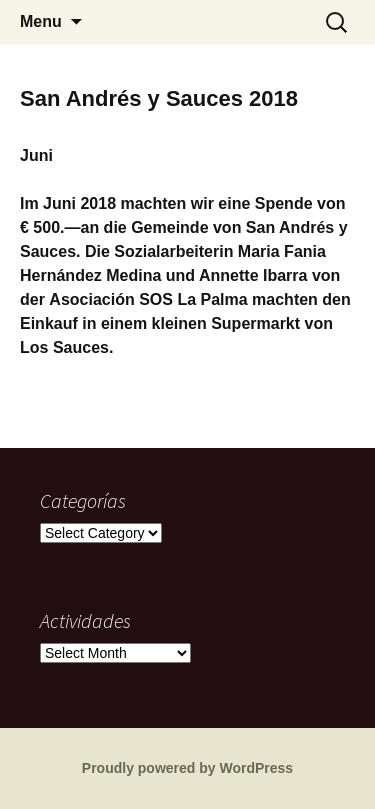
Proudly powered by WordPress (187, 768)
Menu (41, 21)
